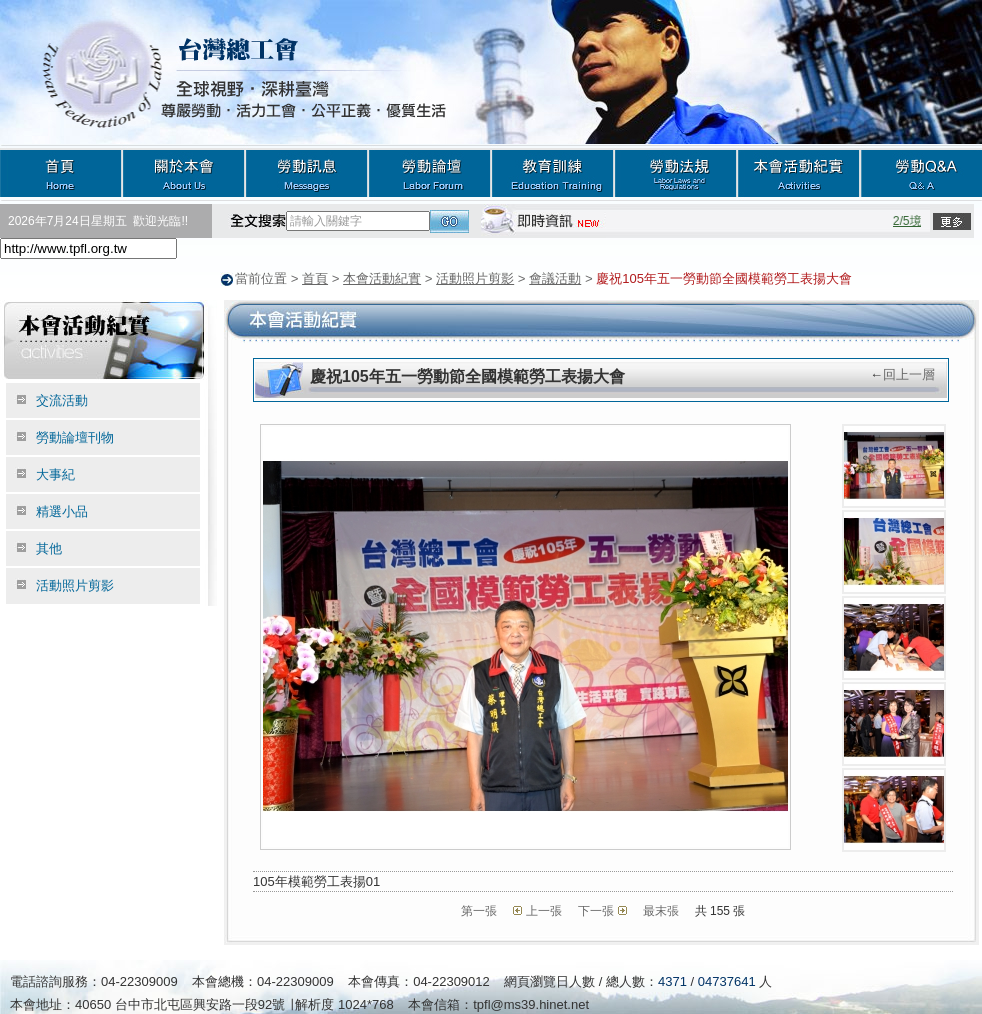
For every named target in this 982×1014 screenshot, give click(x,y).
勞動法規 (675, 172)
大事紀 (55, 473)
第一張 (479, 910)
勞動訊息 (306, 172)
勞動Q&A (921, 172)
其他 (49, 547)
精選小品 (62, 510)
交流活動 (62, 399)
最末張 (661, 910)
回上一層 (909, 373)
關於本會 (183, 172)
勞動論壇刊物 (75, 436)
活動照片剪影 (475, 278)
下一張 (596, 910)
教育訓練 (552, 172)
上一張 (544, 910)
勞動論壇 (429, 172)
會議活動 (555, 278)
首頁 (61, 172)
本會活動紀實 (798, 172)
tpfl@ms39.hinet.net (531, 1003)
